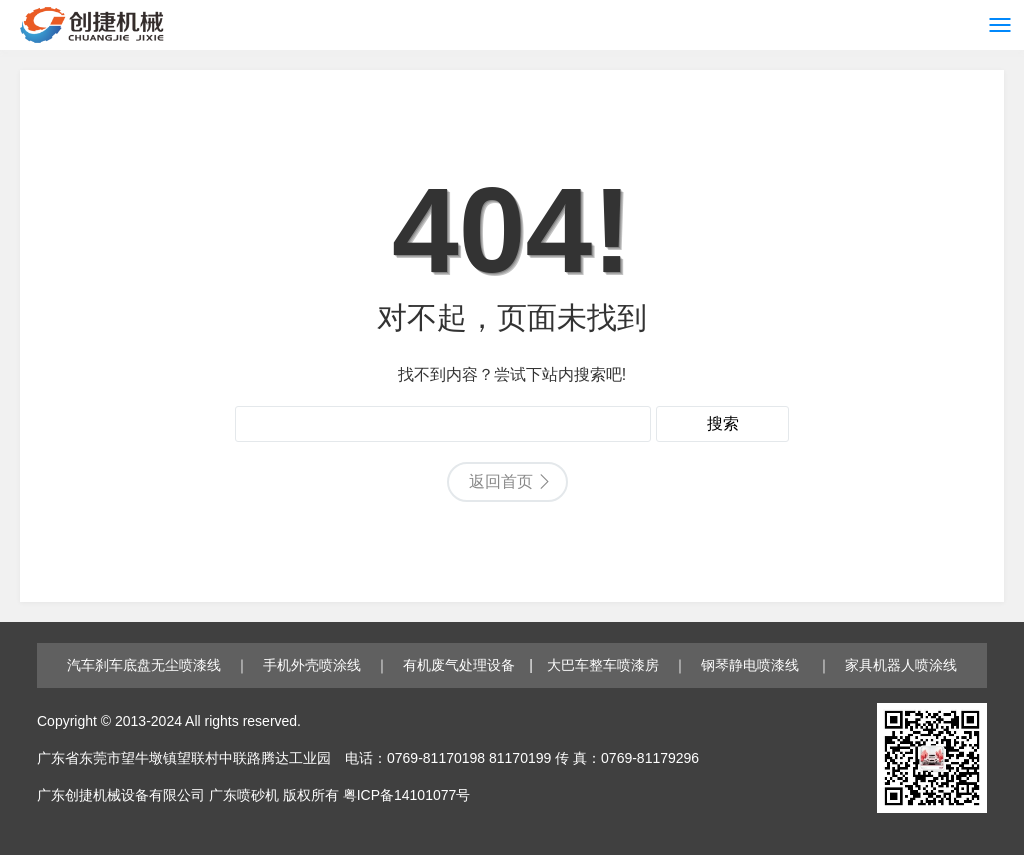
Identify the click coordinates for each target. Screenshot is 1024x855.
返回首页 (501, 481)
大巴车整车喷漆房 (603, 665)
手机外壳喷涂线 (312, 665)
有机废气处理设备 (459, 665)
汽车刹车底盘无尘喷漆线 (144, 665)
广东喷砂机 (244, 795)
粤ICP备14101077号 (407, 795)
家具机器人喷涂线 (901, 665)
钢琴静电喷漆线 (752, 665)
